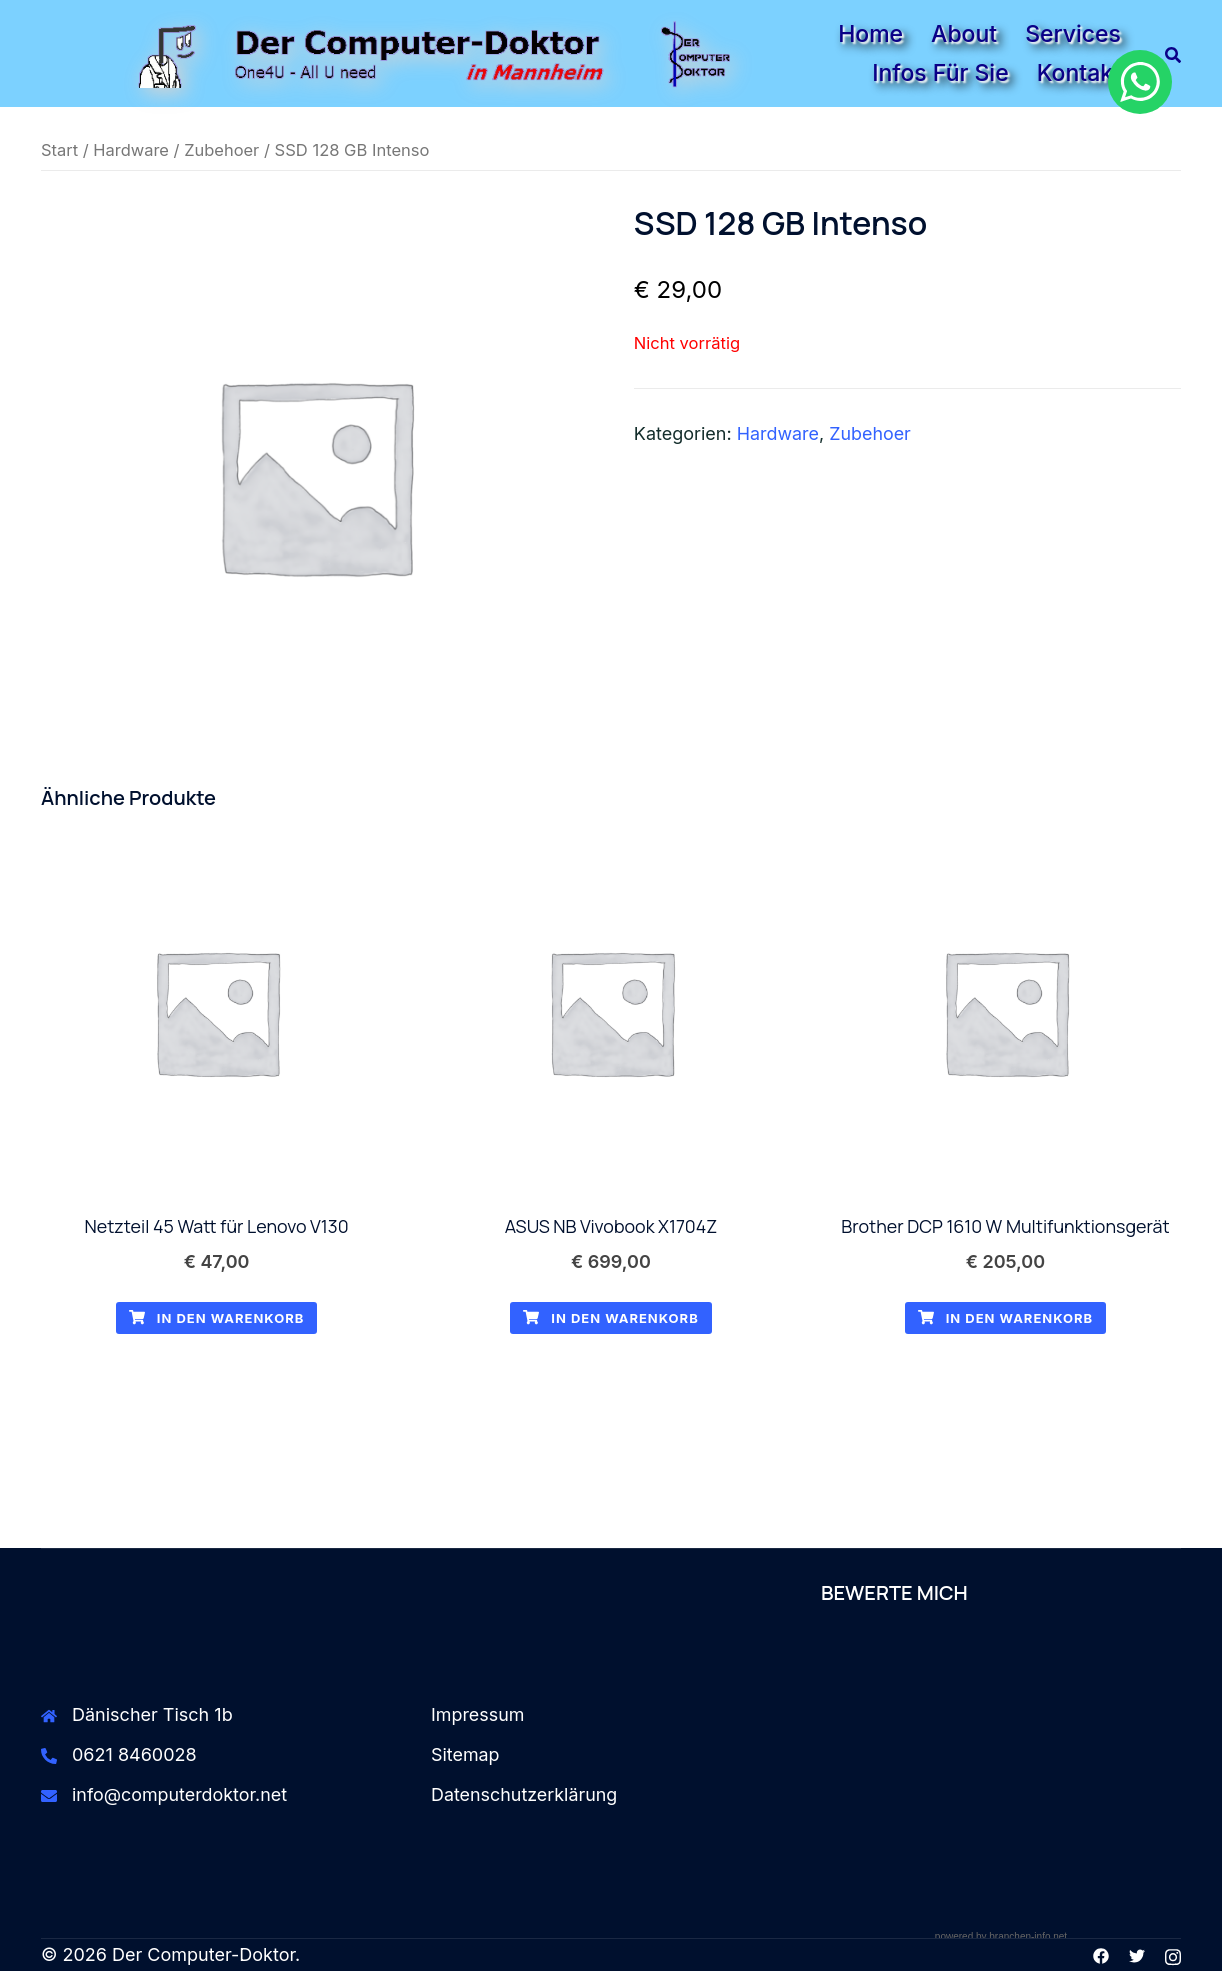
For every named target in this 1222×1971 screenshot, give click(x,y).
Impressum (478, 1714)
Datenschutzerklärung (525, 1794)
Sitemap (465, 1754)
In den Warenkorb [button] (217, 1319)
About (964, 34)
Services (1073, 34)
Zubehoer (223, 150)
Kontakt (1079, 73)
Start (59, 150)
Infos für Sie (940, 73)
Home (870, 34)
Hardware (132, 150)
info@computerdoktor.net (180, 1794)
